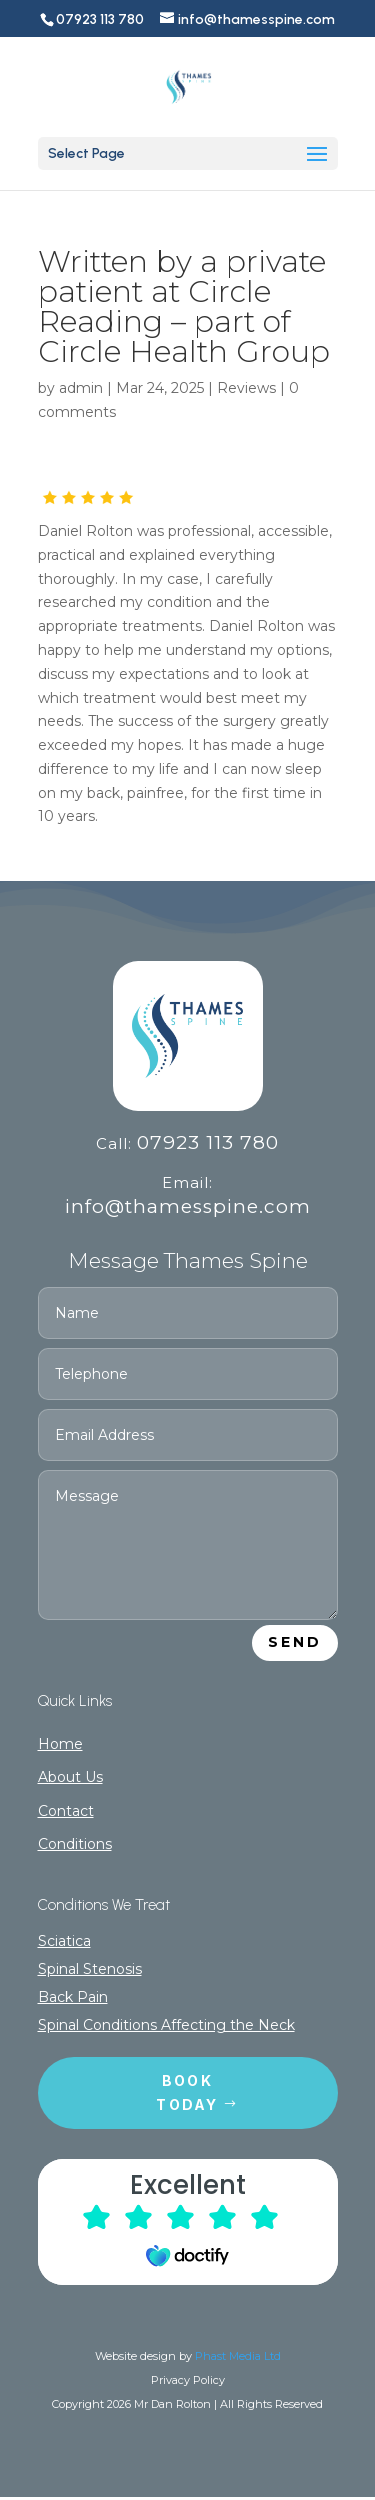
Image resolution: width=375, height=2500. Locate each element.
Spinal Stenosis (90, 1969)
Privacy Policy (188, 2380)
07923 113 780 (208, 1142)
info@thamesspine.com (188, 1206)
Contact (66, 1811)
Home (60, 1744)
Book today (187, 2092)
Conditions (75, 1844)
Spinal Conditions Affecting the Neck (166, 2025)
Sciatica (64, 1941)
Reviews (246, 388)
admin (81, 388)
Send (295, 1642)
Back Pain (73, 1997)
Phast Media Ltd (238, 2356)
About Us (70, 1777)
